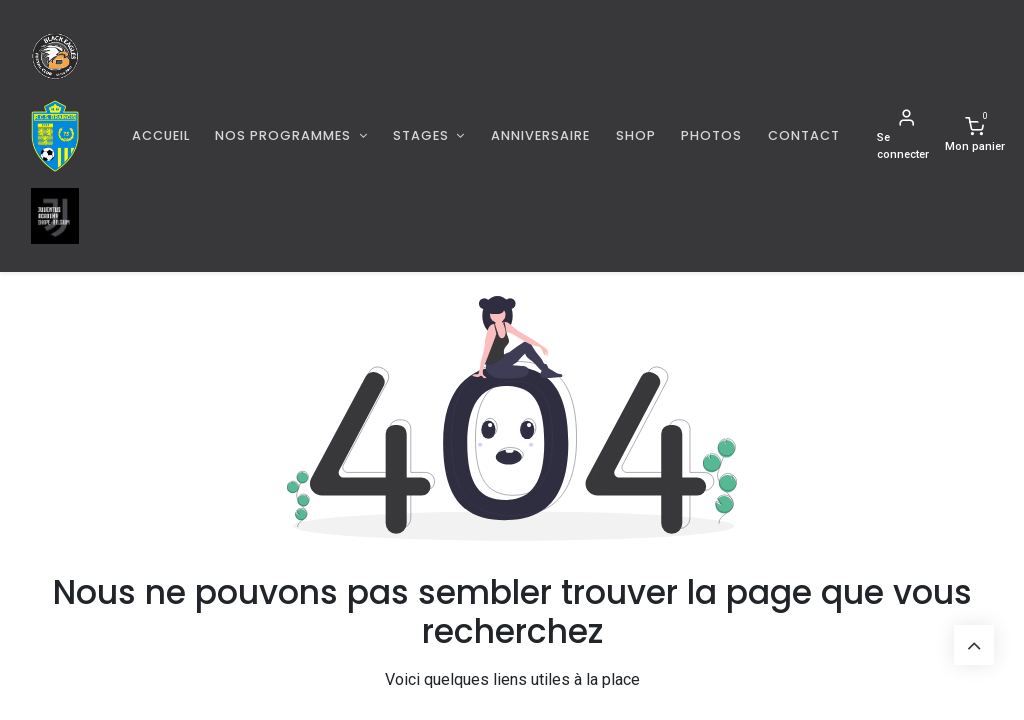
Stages (423, 135)
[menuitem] (161, 135)
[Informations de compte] (907, 136)
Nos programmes (285, 135)
